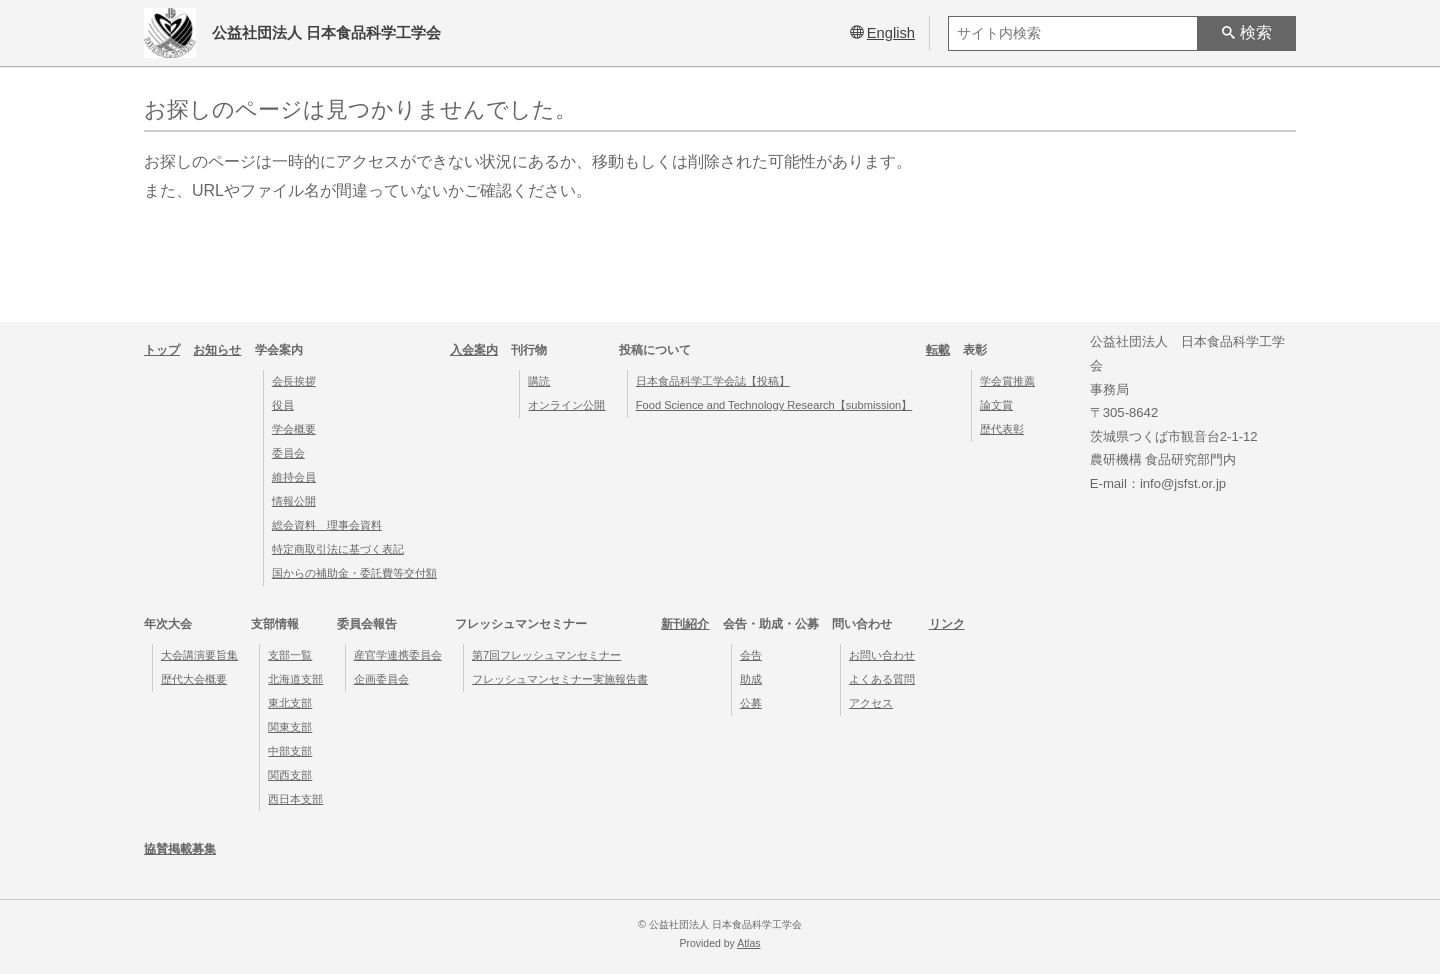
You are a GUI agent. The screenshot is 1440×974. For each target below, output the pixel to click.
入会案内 (474, 350)
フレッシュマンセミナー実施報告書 (560, 679)
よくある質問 (882, 679)
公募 (751, 703)
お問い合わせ (882, 655)
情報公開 (294, 501)
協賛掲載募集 (180, 849)
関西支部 (290, 775)
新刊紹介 (685, 624)
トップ (162, 350)
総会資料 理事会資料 (327, 525)
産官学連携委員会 (398, 655)
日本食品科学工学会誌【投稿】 (713, 381)
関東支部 (290, 727)
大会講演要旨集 (199, 655)
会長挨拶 (294, 381)
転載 (938, 350)
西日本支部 (295, 799)
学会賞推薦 (1007, 381)
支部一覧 (290, 655)
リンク (947, 624)
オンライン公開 (566, 405)
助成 (751, 679)
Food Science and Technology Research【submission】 (774, 405)
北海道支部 (295, 679)
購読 (539, 381)
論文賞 (996, 405)
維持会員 (294, 477)
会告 (751, 655)
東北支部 (290, 703)
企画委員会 (381, 679)
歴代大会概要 (194, 679)
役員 (283, 405)
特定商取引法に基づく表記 (338, 549)
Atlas (748, 943)
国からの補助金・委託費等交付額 (354, 573)
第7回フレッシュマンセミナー (546, 655)
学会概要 (294, 429)
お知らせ (217, 350)
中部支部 (290, 751)
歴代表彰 (1002, 429)
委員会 (288, 453)
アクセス (871, 703)
